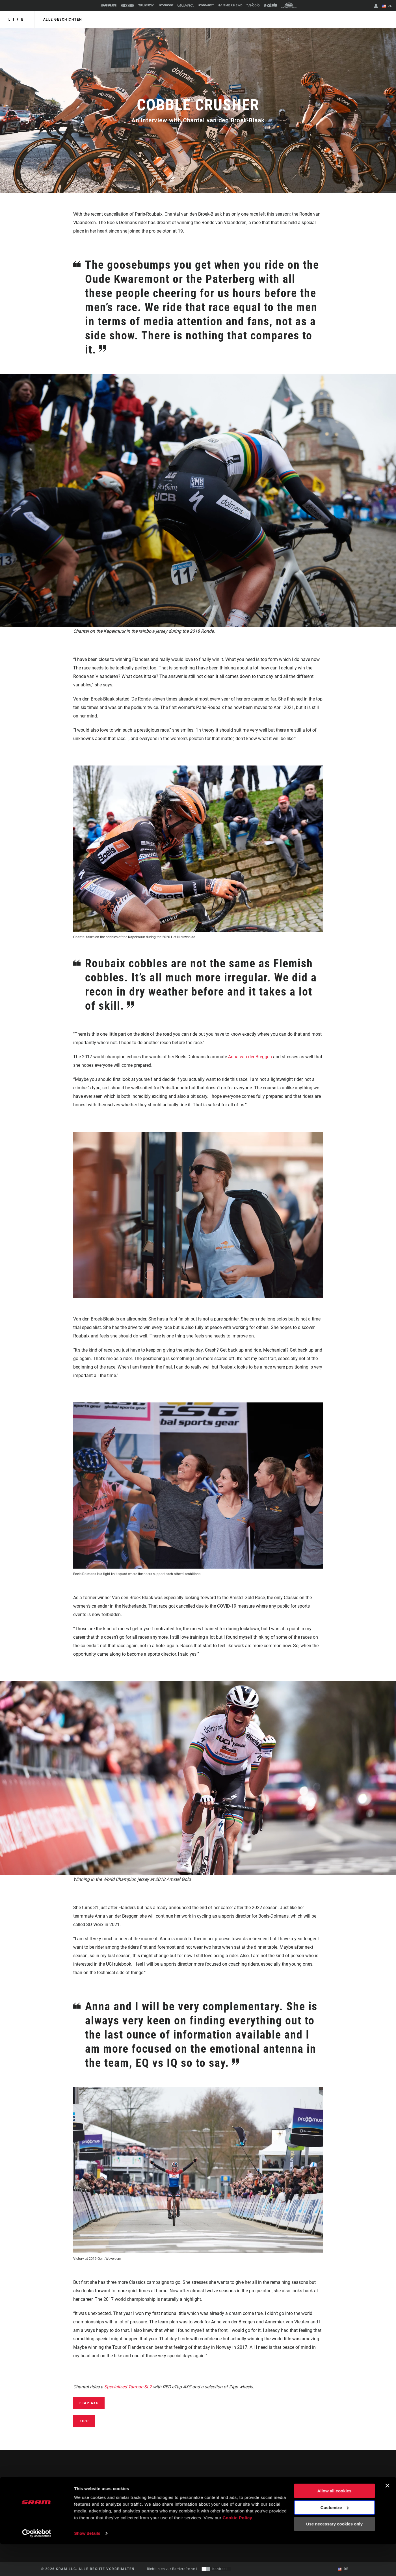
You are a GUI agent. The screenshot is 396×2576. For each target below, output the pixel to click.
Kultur (208, 2497)
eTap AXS (88, 2403)
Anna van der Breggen (250, 1056)
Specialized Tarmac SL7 (128, 2386)
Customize (335, 2538)
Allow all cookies (334, 2522)
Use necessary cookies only (334, 2555)
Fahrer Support (236, 2490)
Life (17, 19)
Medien (326, 2497)
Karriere (326, 2505)
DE (387, 6)
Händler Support (238, 2497)
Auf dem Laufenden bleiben (77, 2506)
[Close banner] (387, 2517)
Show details (87, 2564)
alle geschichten (62, 19)
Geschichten (213, 2490)
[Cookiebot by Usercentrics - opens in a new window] (36, 2565)
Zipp (84, 2421)
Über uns (327, 2490)
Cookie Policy (237, 2549)
